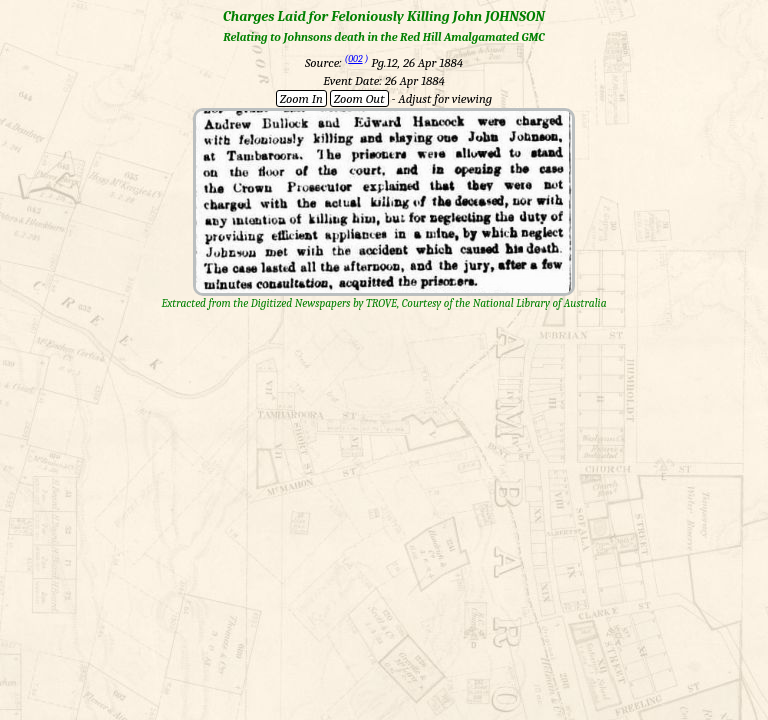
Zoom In (301, 98)
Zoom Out (359, 98)
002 (355, 59)
